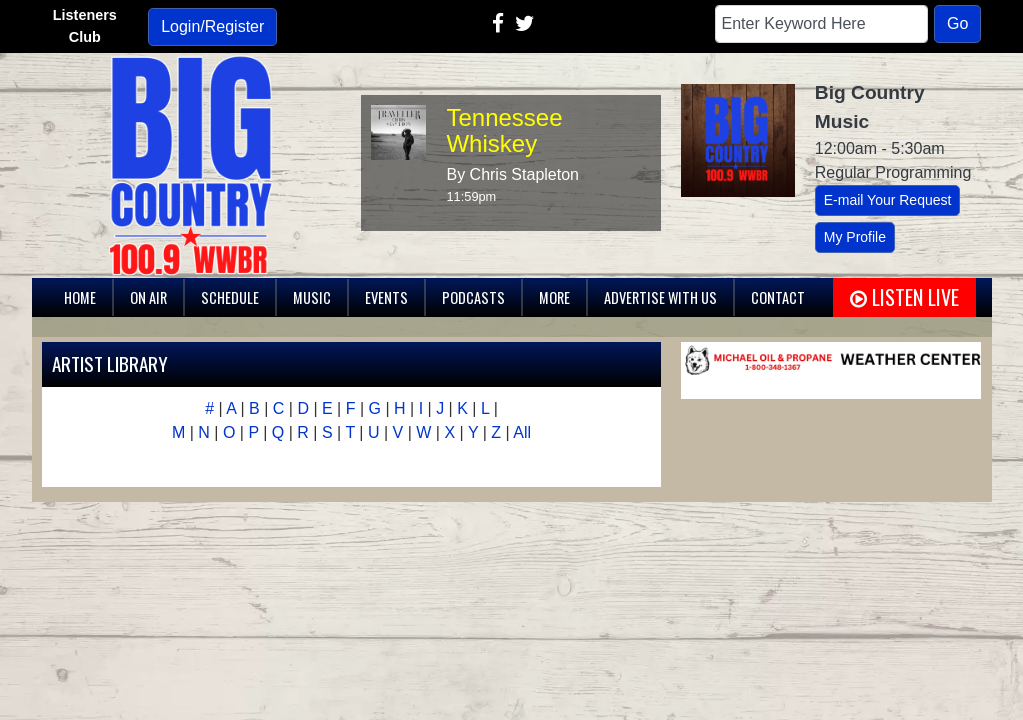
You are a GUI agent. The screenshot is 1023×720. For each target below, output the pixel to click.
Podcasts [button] (473, 297)
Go (957, 23)
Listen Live (904, 297)
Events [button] (386, 297)
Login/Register (212, 26)
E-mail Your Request (888, 200)
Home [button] (80, 297)
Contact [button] (778, 297)
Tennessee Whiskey (504, 130)
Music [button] (312, 297)
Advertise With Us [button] (660, 297)
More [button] (554, 297)
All (522, 432)
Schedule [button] (230, 297)
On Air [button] (148, 297)
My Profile (855, 237)
